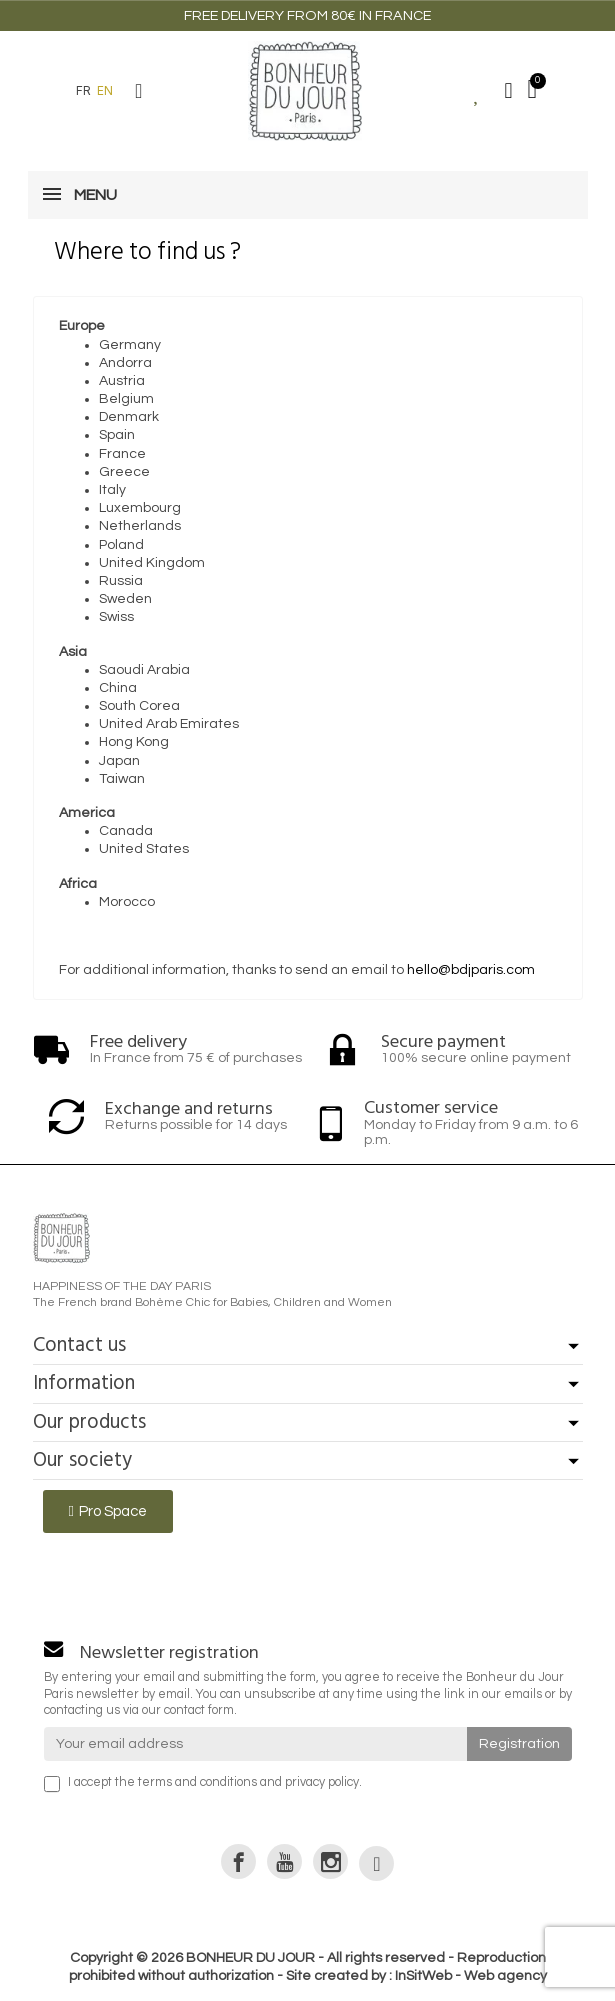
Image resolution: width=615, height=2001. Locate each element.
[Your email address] (255, 1744)
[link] (238, 1861)
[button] (139, 91)
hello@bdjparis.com (471, 970)
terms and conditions (197, 1782)
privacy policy (322, 1782)
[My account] (509, 91)
